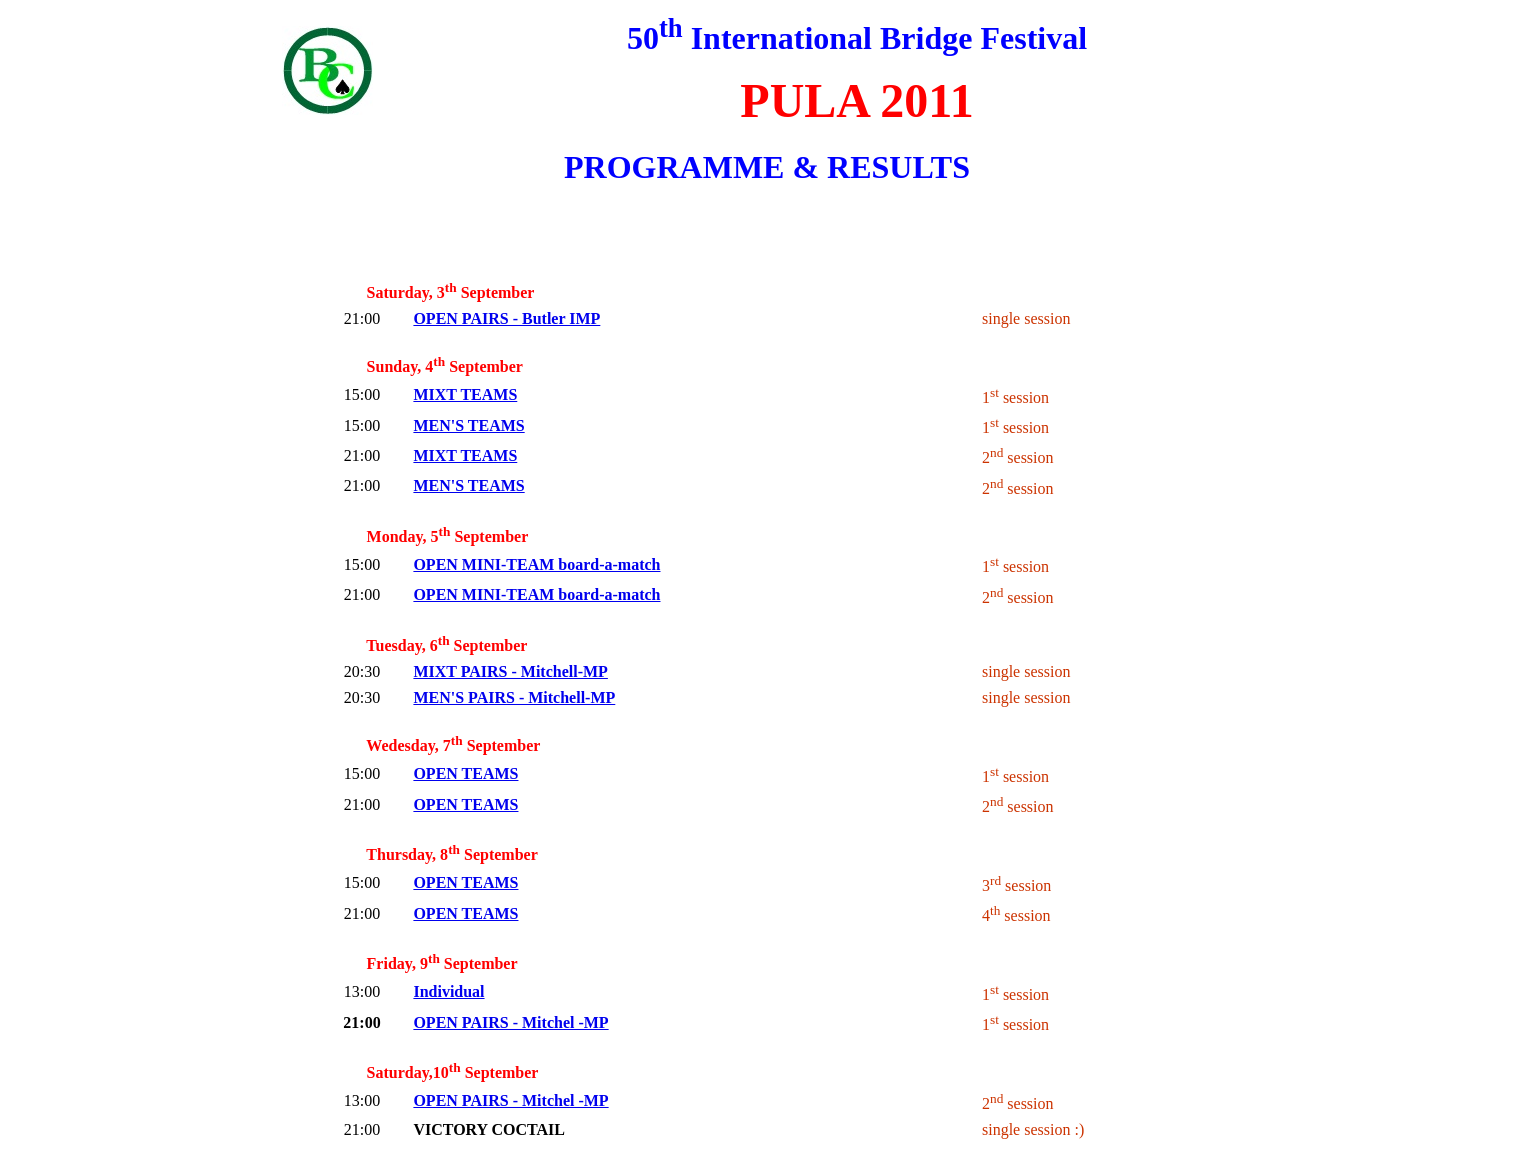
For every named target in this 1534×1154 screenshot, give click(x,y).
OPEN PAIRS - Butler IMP (506, 318)
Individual (448, 991)
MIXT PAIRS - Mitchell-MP (510, 671)
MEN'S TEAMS (468, 425)
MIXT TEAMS (465, 394)
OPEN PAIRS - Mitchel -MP (510, 1022)
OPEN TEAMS (465, 773)
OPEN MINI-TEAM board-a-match (536, 564)
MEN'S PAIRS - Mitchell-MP (514, 697)
